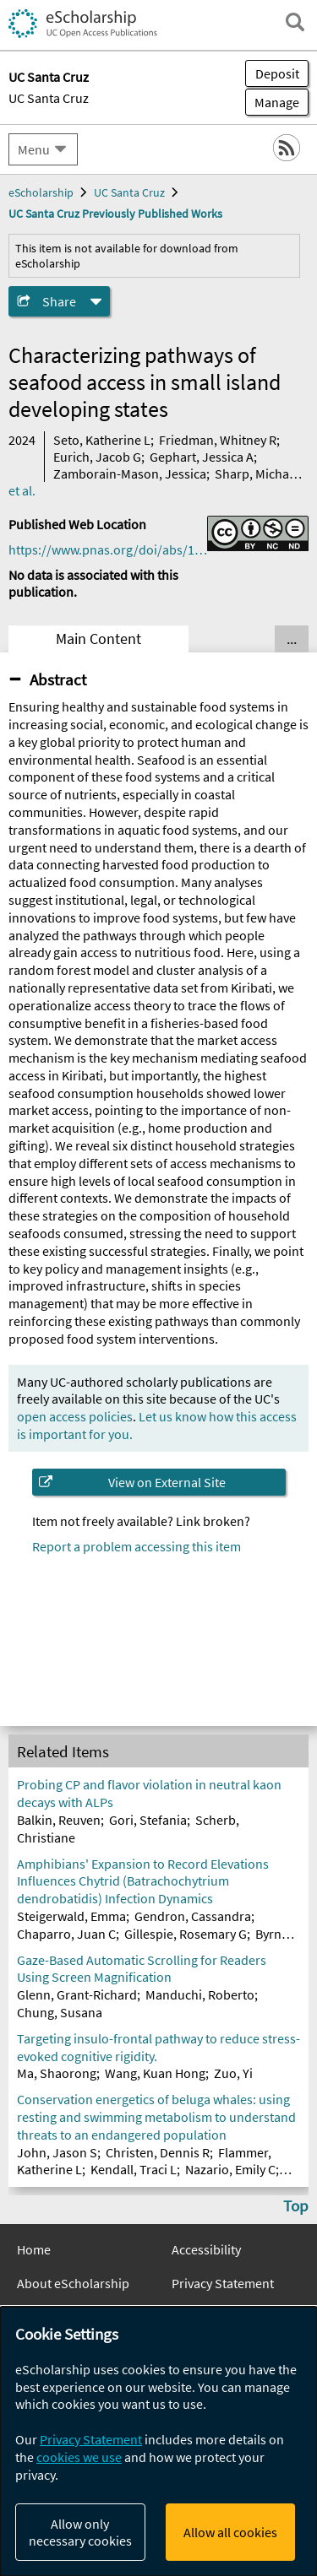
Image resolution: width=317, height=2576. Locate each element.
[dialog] (158, 2441)
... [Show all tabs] (292, 639)
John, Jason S (57, 2152)
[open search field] (295, 21)
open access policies (75, 1416)
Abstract (58, 679)
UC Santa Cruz (48, 97)
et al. (22, 490)
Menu (34, 149)
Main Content (98, 639)
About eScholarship (73, 2283)
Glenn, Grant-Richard (77, 1994)
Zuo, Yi (233, 2073)
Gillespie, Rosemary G (185, 1933)
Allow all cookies (230, 2532)
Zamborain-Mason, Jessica (129, 473)
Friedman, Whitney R (217, 439)
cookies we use (79, 2457)
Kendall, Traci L (133, 2169)
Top (296, 2205)
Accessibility (206, 2249)
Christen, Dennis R (158, 2152)
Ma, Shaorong (56, 2073)
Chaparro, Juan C (66, 1933)
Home (34, 2249)
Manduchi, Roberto (199, 1994)
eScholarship (41, 192)
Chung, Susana (59, 2012)
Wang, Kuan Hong (155, 2073)
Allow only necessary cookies (80, 2532)
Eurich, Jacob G (97, 456)
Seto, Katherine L (101, 439)
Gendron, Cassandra (192, 1916)
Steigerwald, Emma (71, 1916)
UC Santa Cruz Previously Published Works (115, 213)
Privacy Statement (223, 2283)
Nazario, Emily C (230, 2169)
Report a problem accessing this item (136, 1546)
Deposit (277, 73)
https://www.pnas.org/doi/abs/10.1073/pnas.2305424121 (107, 549)
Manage (272, 102)
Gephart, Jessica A (202, 456)
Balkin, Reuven (59, 1819)
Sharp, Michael (257, 473)
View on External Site (167, 1482)
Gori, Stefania (148, 1819)
